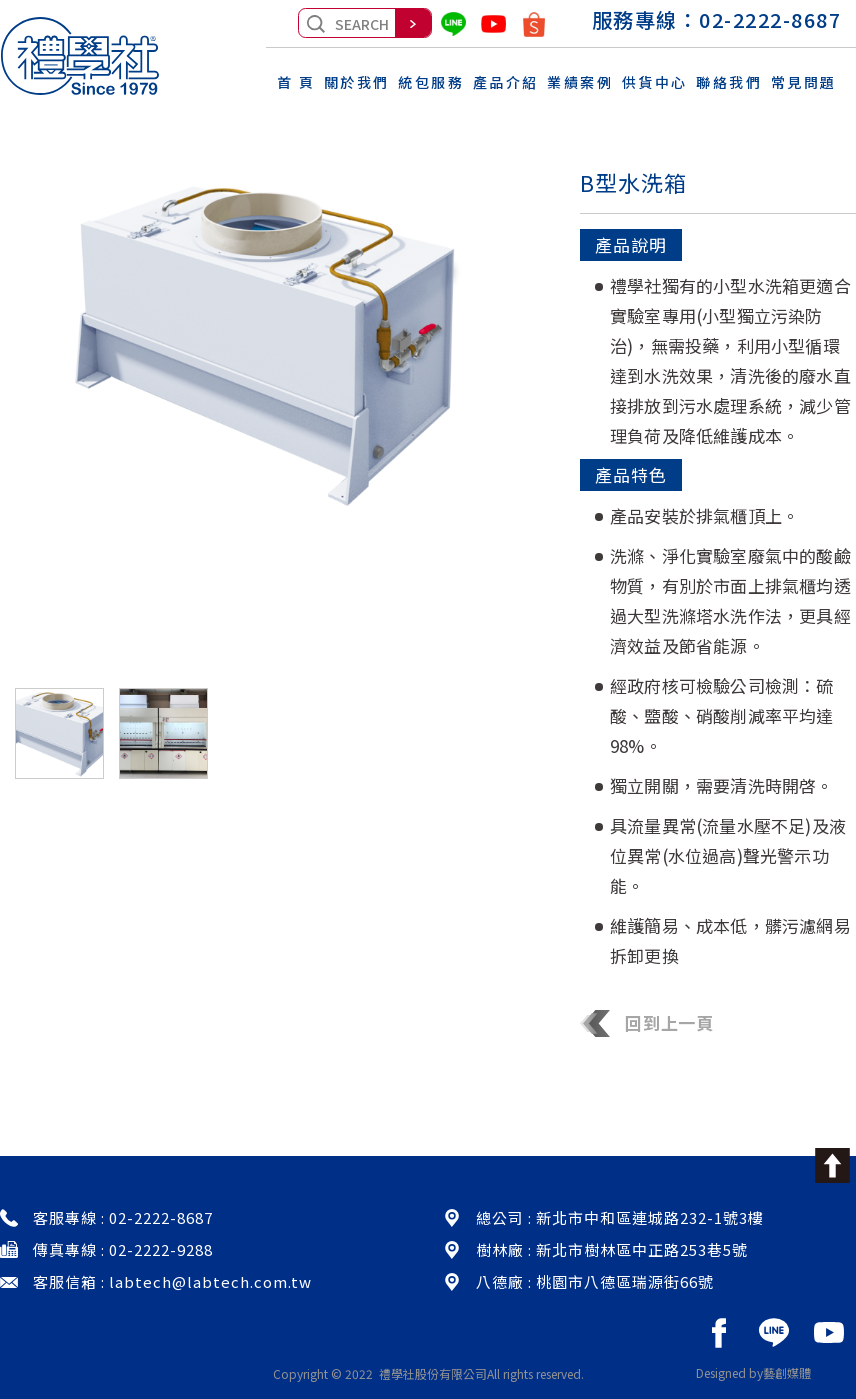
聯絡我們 (729, 79)
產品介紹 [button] (506, 79)
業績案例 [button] (580, 79)
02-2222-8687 (770, 19)
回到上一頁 (647, 1023)
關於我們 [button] (357, 79)
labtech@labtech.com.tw (210, 1281)
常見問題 (804, 79)
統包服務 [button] (431, 79)
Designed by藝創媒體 (753, 1372)
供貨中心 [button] (655, 79)
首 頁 (296, 79)
